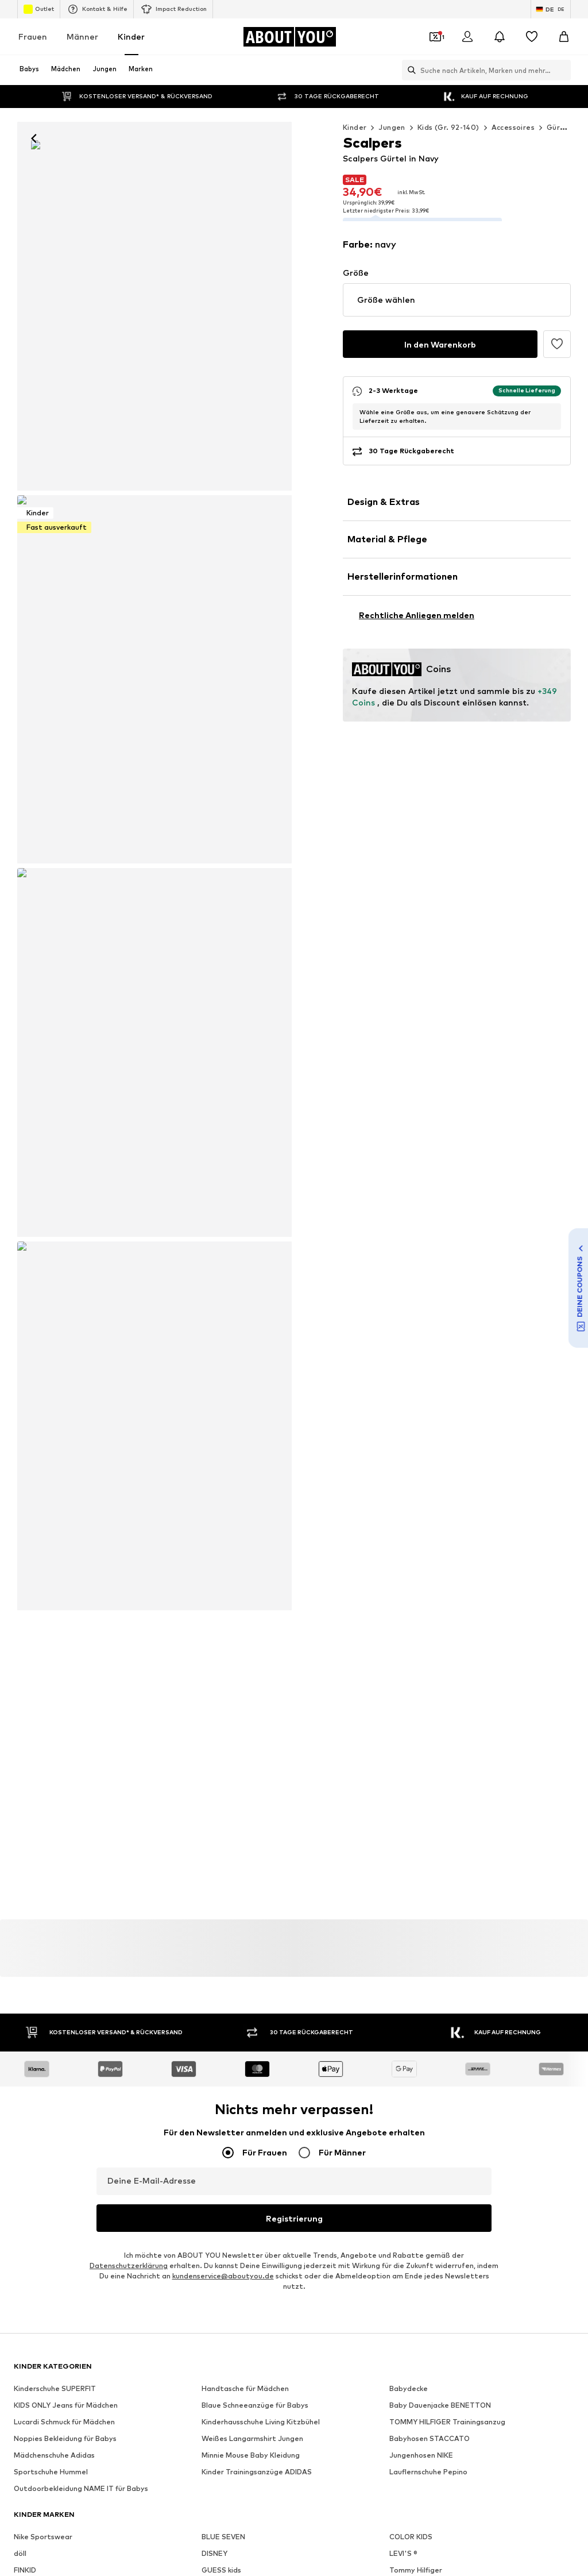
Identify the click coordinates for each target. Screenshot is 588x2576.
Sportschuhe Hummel (51, 1643)
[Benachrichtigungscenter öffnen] (499, 37)
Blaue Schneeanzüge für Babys (255, 1576)
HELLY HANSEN (40, 1775)
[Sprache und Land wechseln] (550, 9)
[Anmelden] (467, 37)
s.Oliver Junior (226, 1808)
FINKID (25, 1741)
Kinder (131, 36)
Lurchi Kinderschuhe (423, 1775)
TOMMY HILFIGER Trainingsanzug (447, 1593)
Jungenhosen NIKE (421, 1626)
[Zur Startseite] (289, 37)
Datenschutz (276, 2100)
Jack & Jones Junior (48, 1758)
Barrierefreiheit (434, 2100)
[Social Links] (25, 1924)
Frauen (32, 36)
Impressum (369, 2100)
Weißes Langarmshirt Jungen (252, 1610)
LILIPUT (215, 1775)
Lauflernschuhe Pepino (428, 1643)
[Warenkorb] (564, 37)
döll (20, 1725)
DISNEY (214, 1725)
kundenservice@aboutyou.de (223, 1447)
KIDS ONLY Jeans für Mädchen (66, 1576)
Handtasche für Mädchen (245, 1560)
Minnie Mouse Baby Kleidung (251, 1626)
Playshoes (406, 1791)
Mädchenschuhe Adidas (54, 1626)
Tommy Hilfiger (415, 1741)
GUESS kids (221, 1741)
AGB (324, 2100)
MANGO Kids (36, 1791)
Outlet (39, 9)
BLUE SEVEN (223, 1708)
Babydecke (408, 1560)
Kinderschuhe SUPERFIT (55, 1560)
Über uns (60, 2100)
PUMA (24, 1808)
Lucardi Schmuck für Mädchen (64, 1593)
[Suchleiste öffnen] (409, 70)
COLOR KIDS (410, 1708)
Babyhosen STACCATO (429, 1610)
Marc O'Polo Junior (235, 1791)
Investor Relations (203, 2100)
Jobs (144, 2100)
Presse (106, 2100)
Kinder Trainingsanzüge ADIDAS (257, 1643)
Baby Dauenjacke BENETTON (440, 1576)
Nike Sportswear (43, 1708)
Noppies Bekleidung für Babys (65, 1610)
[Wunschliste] (532, 37)
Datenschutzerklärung (129, 1437)
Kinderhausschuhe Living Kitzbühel (261, 1593)
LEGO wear (409, 1758)
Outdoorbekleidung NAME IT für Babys (81, 1660)
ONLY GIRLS (222, 1758)
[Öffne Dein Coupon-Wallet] (435, 37)
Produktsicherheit (512, 2100)
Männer (82, 36)
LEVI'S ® (403, 1725)
